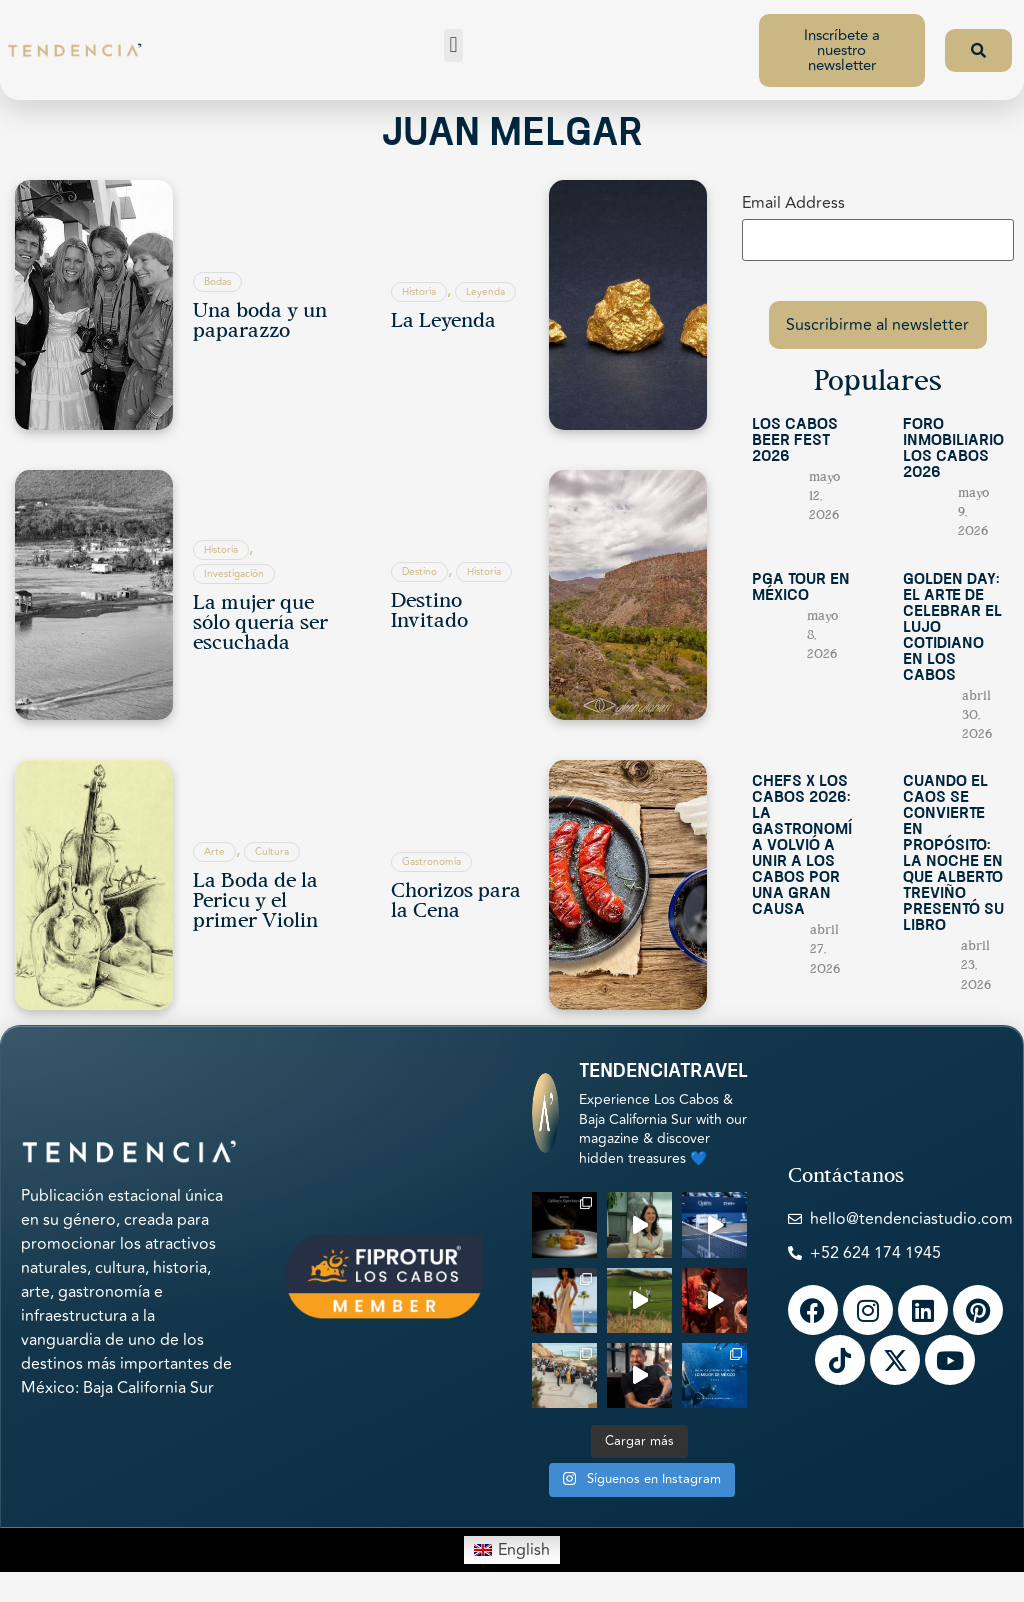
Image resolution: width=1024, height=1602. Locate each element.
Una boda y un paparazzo (260, 322)
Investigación (234, 574)
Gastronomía (431, 862)
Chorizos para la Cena (456, 902)
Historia (419, 292)
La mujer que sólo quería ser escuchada (260, 624)
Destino (419, 572)
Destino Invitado (429, 612)
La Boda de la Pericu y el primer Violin (255, 902)
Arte (214, 852)
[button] (453, 45)
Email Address (793, 203)
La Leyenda (443, 322)
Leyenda (485, 292)
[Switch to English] (512, 1550)
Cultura (272, 852)
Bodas (217, 282)
